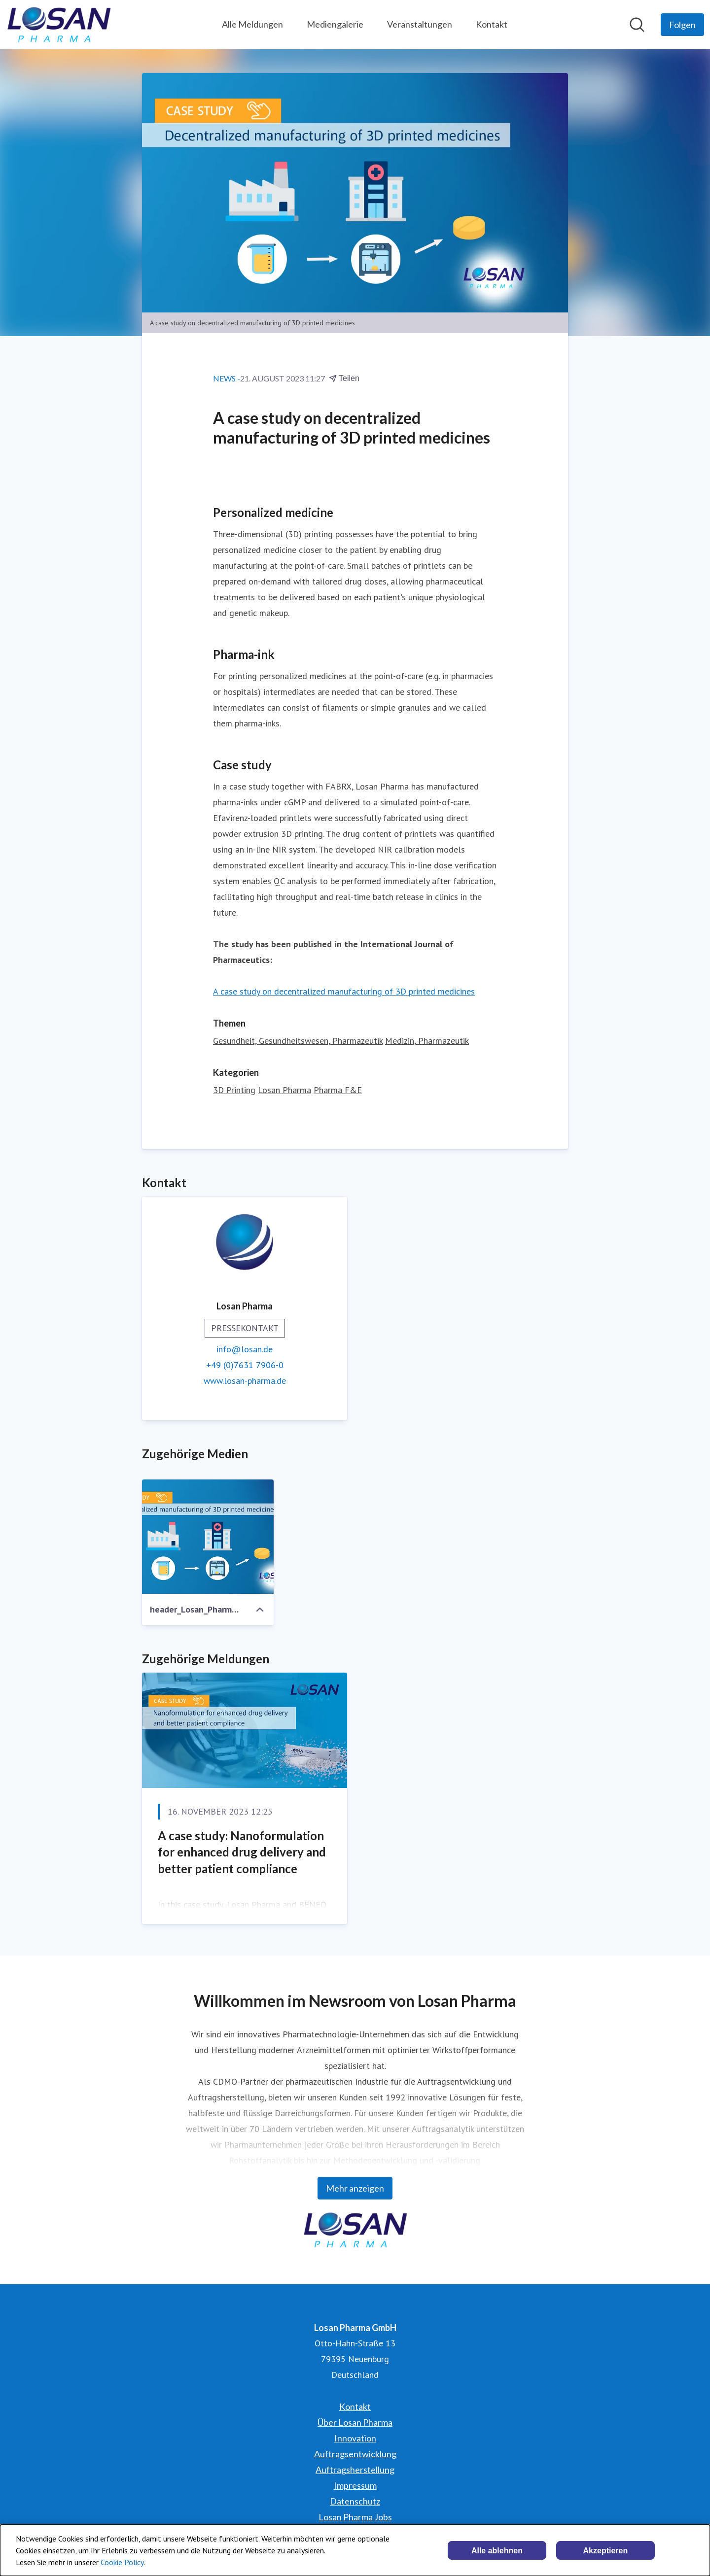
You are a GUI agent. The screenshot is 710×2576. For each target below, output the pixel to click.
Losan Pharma (284, 1090)
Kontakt (491, 24)
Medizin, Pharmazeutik (427, 1040)
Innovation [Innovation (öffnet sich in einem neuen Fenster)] (355, 2438)
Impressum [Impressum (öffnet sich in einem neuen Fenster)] (355, 2485)
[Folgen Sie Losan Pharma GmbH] (682, 24)
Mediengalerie (335, 24)
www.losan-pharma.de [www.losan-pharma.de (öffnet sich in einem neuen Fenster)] (245, 1380)
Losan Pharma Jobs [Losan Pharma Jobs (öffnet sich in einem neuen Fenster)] (355, 2516)
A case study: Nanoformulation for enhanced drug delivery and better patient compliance (242, 1852)
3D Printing (234, 1090)
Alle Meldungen (252, 24)
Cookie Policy (122, 2562)
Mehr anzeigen (355, 2188)
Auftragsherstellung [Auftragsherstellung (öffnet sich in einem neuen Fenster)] (355, 2469)
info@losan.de (244, 1349)
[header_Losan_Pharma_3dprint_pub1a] (208, 1536)
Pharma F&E (338, 1090)
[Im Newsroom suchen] (637, 25)
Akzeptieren (605, 2550)
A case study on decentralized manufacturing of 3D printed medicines (344, 991)
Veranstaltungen (419, 24)
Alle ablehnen (497, 2550)
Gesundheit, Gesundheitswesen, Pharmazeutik (298, 1040)
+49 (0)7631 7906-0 (245, 1365)
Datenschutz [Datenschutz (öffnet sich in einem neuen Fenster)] (355, 2501)
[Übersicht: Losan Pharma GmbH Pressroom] (58, 24)
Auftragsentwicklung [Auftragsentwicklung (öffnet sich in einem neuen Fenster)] (355, 2453)
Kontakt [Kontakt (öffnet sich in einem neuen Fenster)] (355, 2406)
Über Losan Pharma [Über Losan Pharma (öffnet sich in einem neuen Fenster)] (355, 2422)
